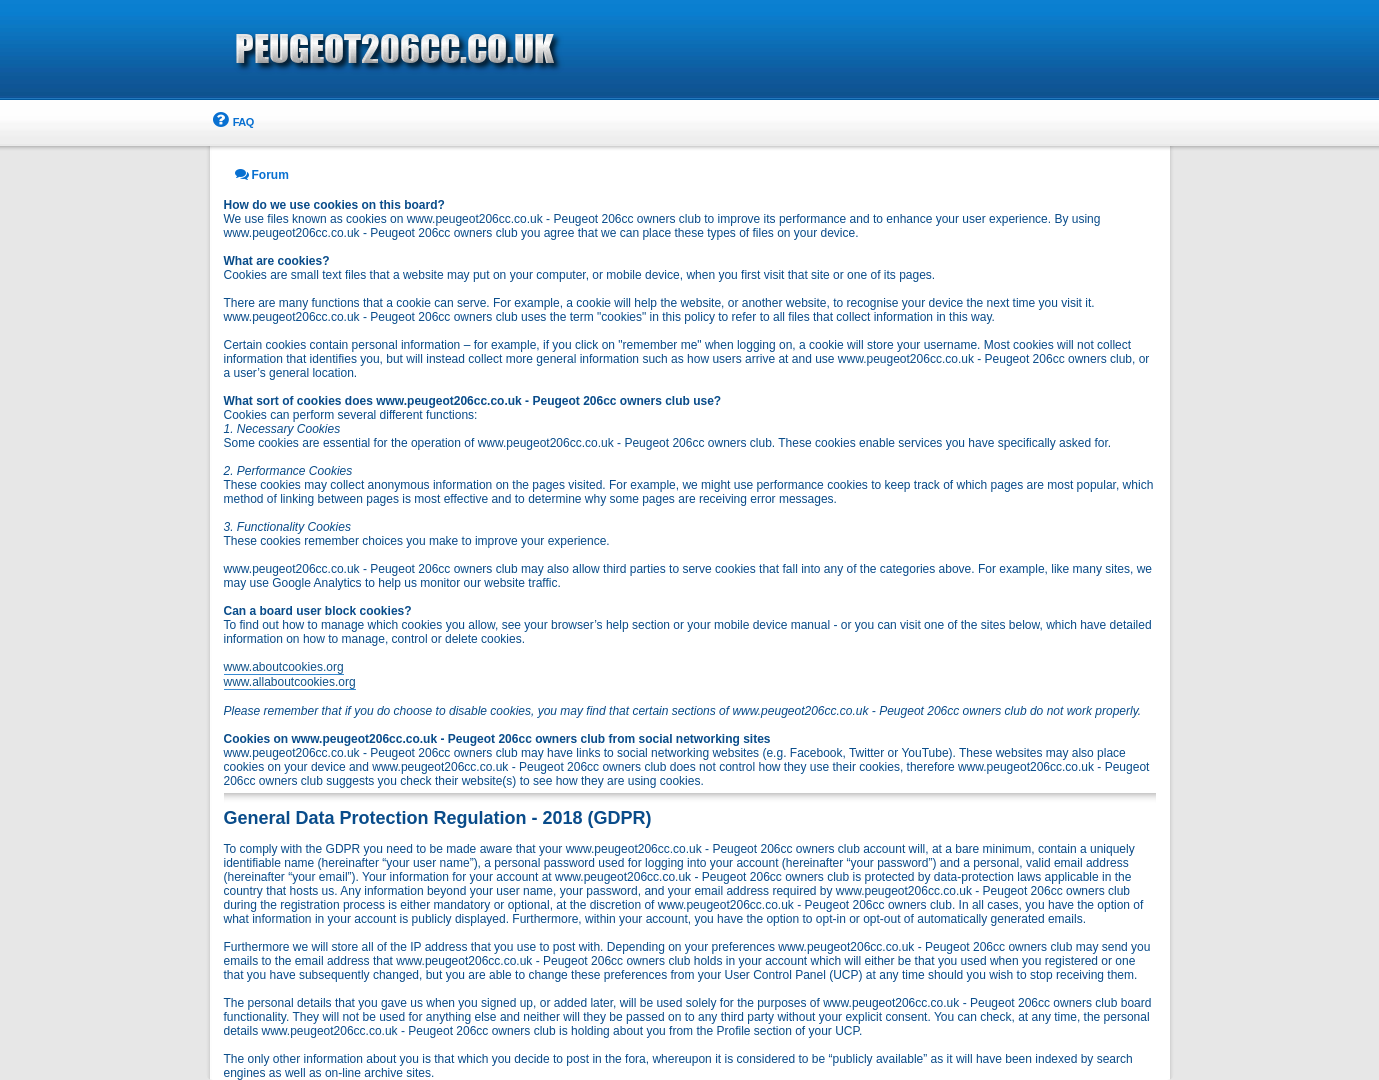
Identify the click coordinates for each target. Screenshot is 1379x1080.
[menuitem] (232, 122)
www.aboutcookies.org (284, 667)
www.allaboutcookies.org (290, 682)
